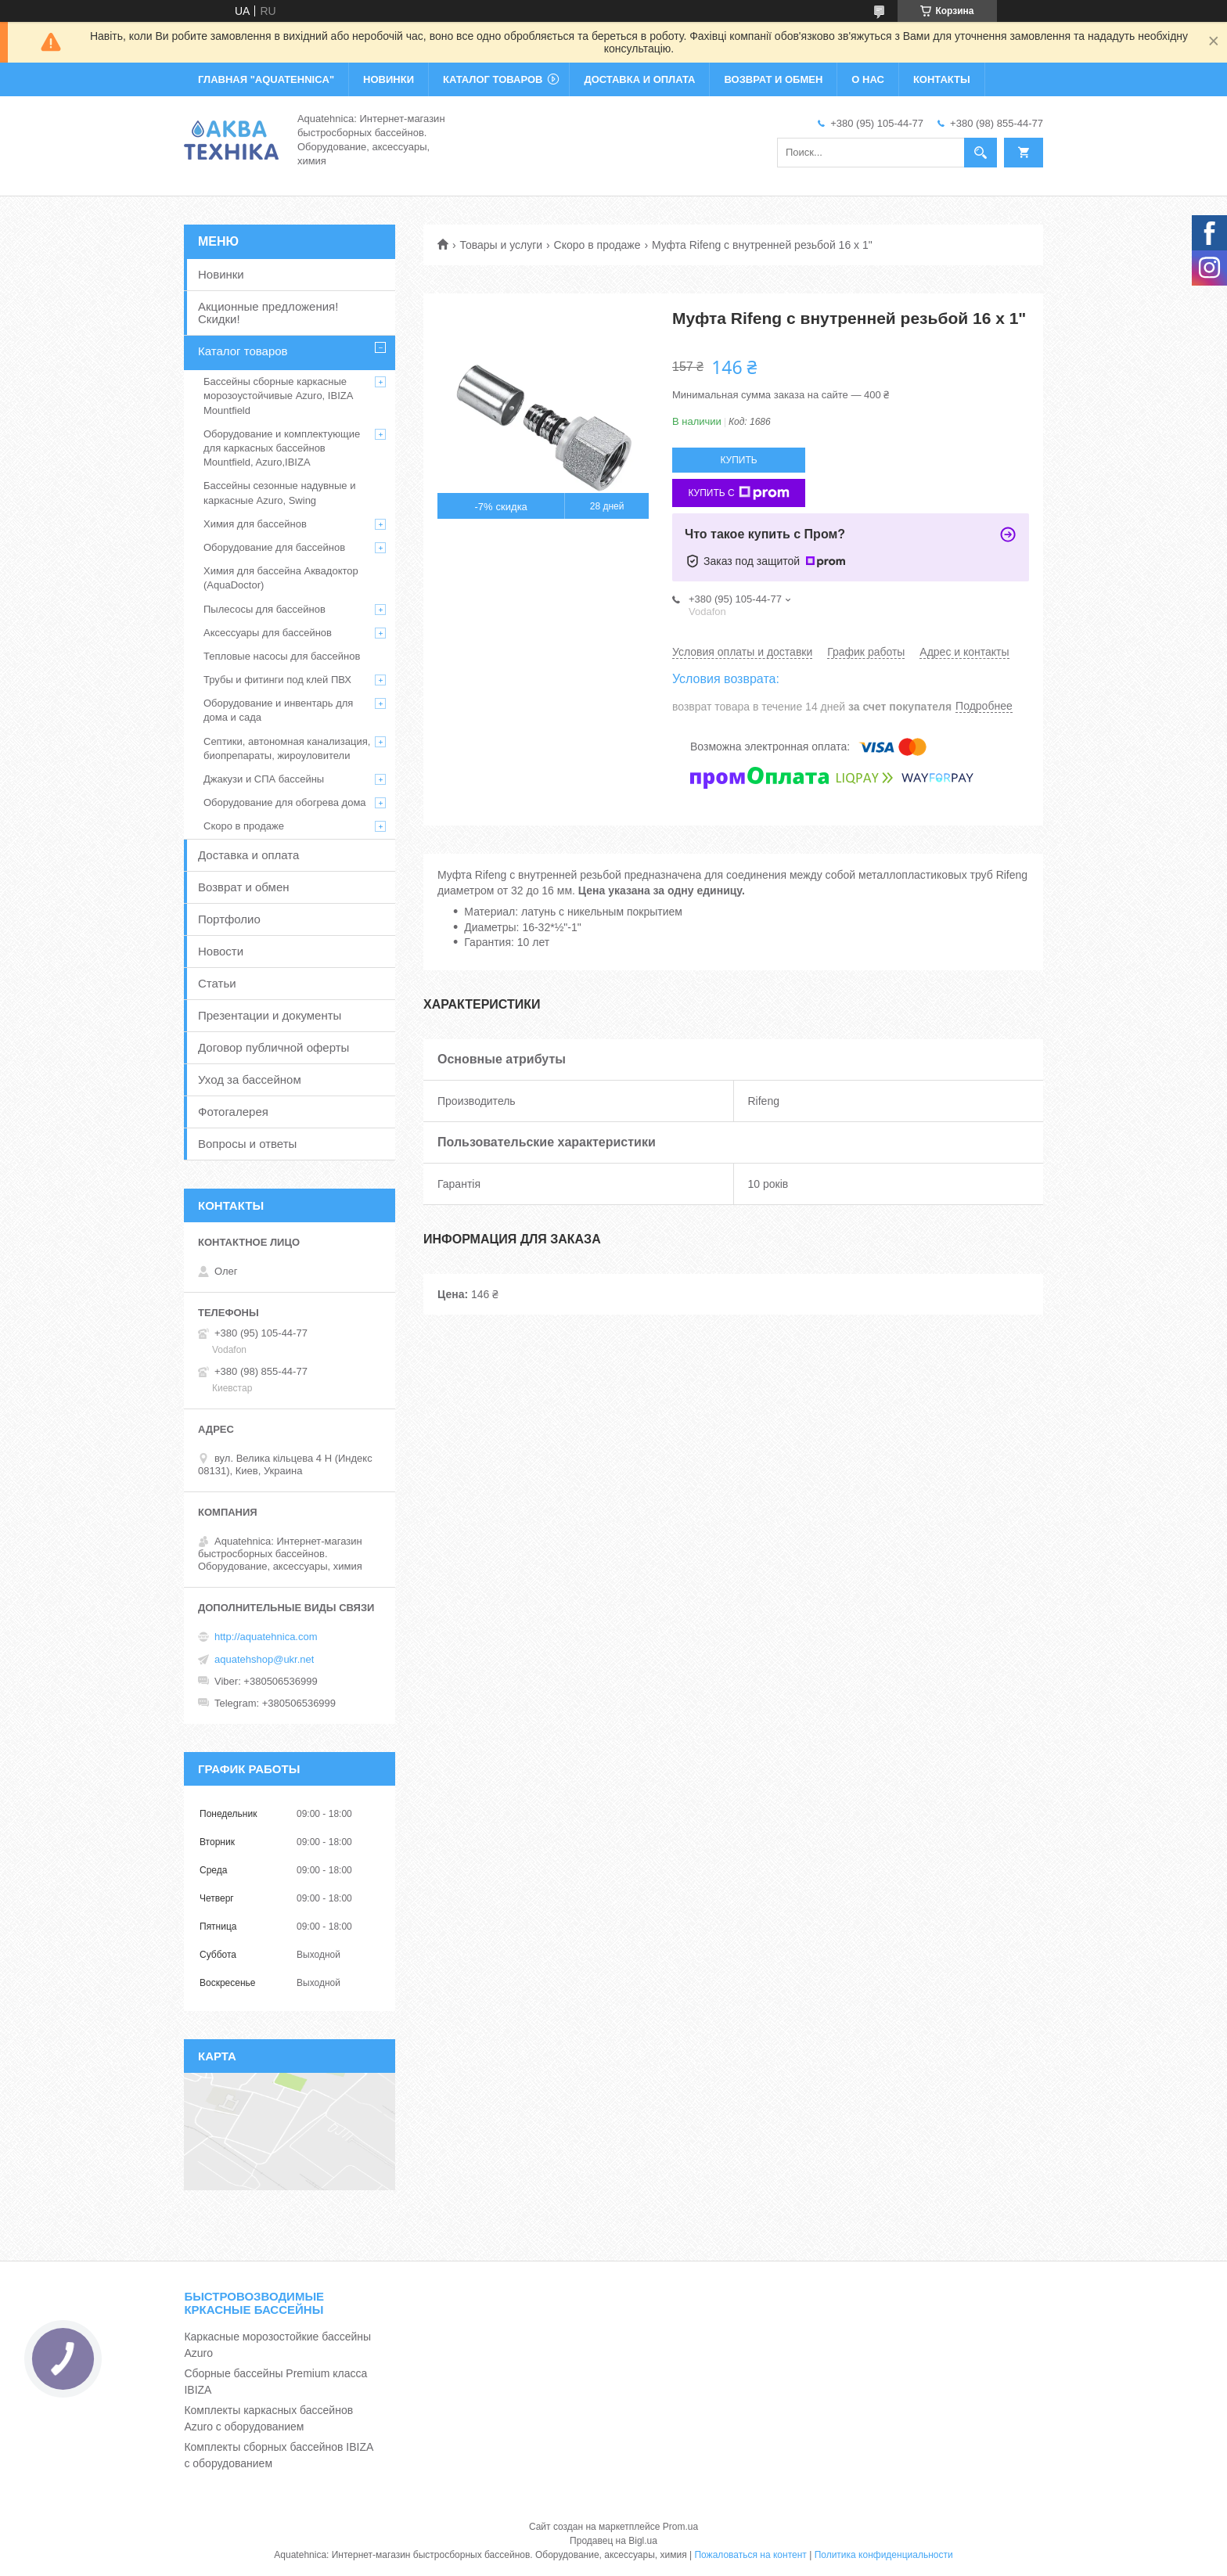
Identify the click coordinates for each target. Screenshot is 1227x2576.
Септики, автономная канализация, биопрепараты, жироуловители (286, 748)
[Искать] (980, 152)
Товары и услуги (500, 245)
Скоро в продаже (597, 245)
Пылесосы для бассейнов (264, 609)
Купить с (738, 493)
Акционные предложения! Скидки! (268, 313)
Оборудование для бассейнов (274, 547)
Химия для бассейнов (255, 524)
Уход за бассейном (249, 1079)
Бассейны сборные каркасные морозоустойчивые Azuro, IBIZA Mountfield (278, 396)
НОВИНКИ (388, 79)
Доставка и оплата (248, 855)
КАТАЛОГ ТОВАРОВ (492, 79)
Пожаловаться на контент (750, 2554)
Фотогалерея (233, 1111)
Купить (738, 460)
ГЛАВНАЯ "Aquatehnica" (266, 79)
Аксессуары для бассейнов (267, 633)
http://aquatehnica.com (266, 1636)
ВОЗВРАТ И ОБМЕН (773, 79)
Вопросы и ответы (247, 1143)
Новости (220, 951)
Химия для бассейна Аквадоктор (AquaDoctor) (280, 578)
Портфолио (229, 919)
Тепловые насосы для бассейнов (281, 656)
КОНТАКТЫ (941, 79)
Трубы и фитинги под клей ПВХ (277, 679)
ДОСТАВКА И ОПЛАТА (639, 79)
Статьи (217, 983)
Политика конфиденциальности (884, 2554)
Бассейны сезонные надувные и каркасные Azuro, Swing (279, 492)
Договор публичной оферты (273, 1047)
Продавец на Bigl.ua (613, 2540)
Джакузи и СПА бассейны (263, 779)
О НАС (867, 79)
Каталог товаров (243, 351)
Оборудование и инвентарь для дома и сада (278, 710)
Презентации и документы (269, 1015)
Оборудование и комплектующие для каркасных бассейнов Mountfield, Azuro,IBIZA (281, 448)
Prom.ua (680, 2526)
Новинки (221, 274)
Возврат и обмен (244, 887)
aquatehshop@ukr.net (264, 1659)
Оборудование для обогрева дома (284, 802)
